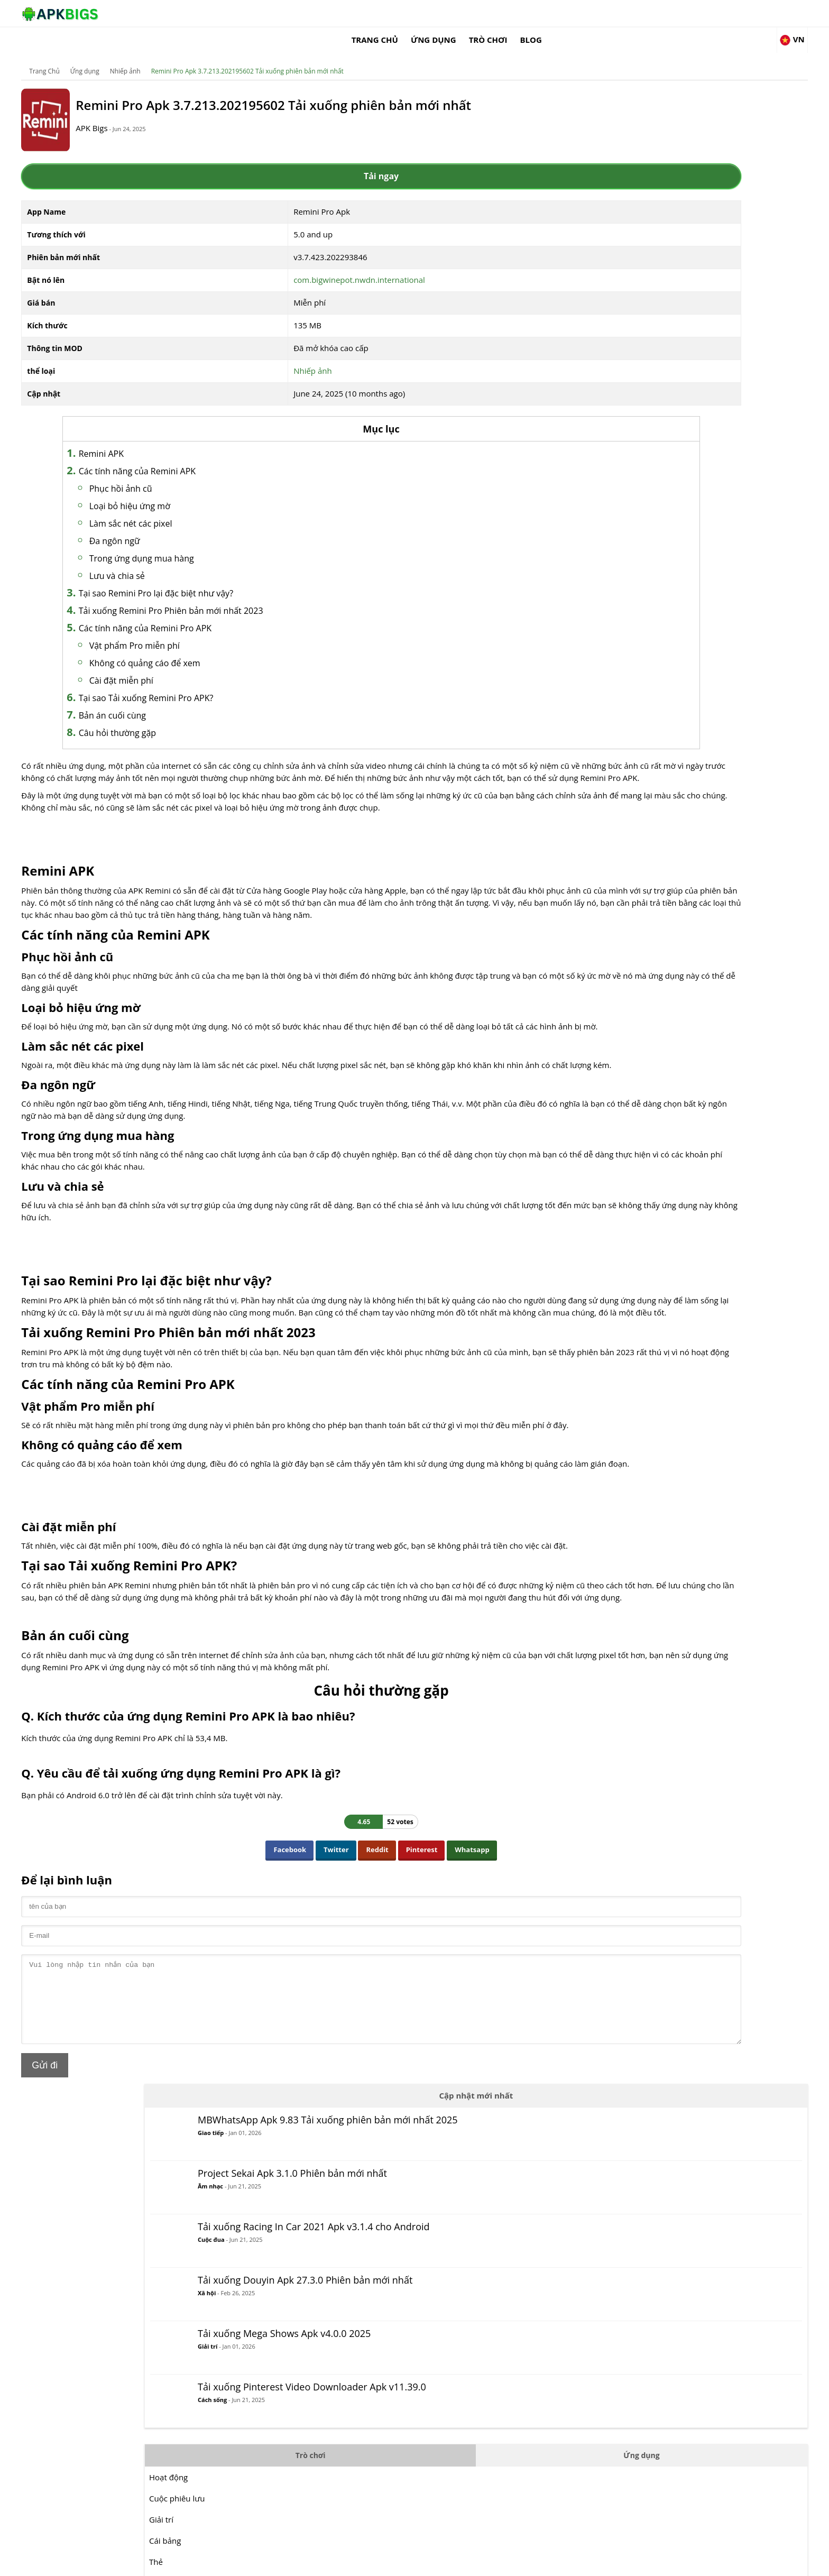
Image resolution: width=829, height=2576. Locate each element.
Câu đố (585, 721)
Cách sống (635, 449)
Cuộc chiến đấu (601, 637)
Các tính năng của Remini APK (228, 458)
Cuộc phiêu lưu (600, 531)
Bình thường (596, 616)
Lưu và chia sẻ (208, 562)
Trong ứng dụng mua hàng (232, 545)
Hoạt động (592, 510)
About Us (544, 2563)
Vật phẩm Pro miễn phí (225, 632)
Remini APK (192, 440)
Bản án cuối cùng (203, 702)
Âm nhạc (634, 200)
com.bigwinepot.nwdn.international (335, 266)
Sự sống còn (595, 848)
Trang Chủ (488, 13)
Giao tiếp (634, 149)
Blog (645, 13)
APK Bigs (184, 122)
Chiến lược (592, 827)
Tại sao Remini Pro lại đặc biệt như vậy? (247, 580)
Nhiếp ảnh (201, 55)
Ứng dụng (547, 13)
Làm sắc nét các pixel (221, 510)
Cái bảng (588, 573)
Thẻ (579, 595)
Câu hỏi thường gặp (208, 719)
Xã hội (630, 331)
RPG (580, 764)
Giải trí (631, 382)
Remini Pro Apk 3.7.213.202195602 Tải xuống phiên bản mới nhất (323, 55)
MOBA (584, 679)
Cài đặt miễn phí (212, 667)
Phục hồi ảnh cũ (211, 475)
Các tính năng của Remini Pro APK (236, 615)
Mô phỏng (591, 785)
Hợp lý (584, 658)
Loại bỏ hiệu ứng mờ (220, 493)
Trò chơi (602, 13)
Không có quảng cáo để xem (235, 650)
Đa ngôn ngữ (205, 527)
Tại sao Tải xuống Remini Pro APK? (237, 685)
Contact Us (715, 2563)
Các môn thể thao (605, 806)
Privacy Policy (668, 2563)
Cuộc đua (634, 267)
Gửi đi (121, 2214)
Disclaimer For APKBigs (603, 2563)
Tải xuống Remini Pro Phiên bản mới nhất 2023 (262, 597)
